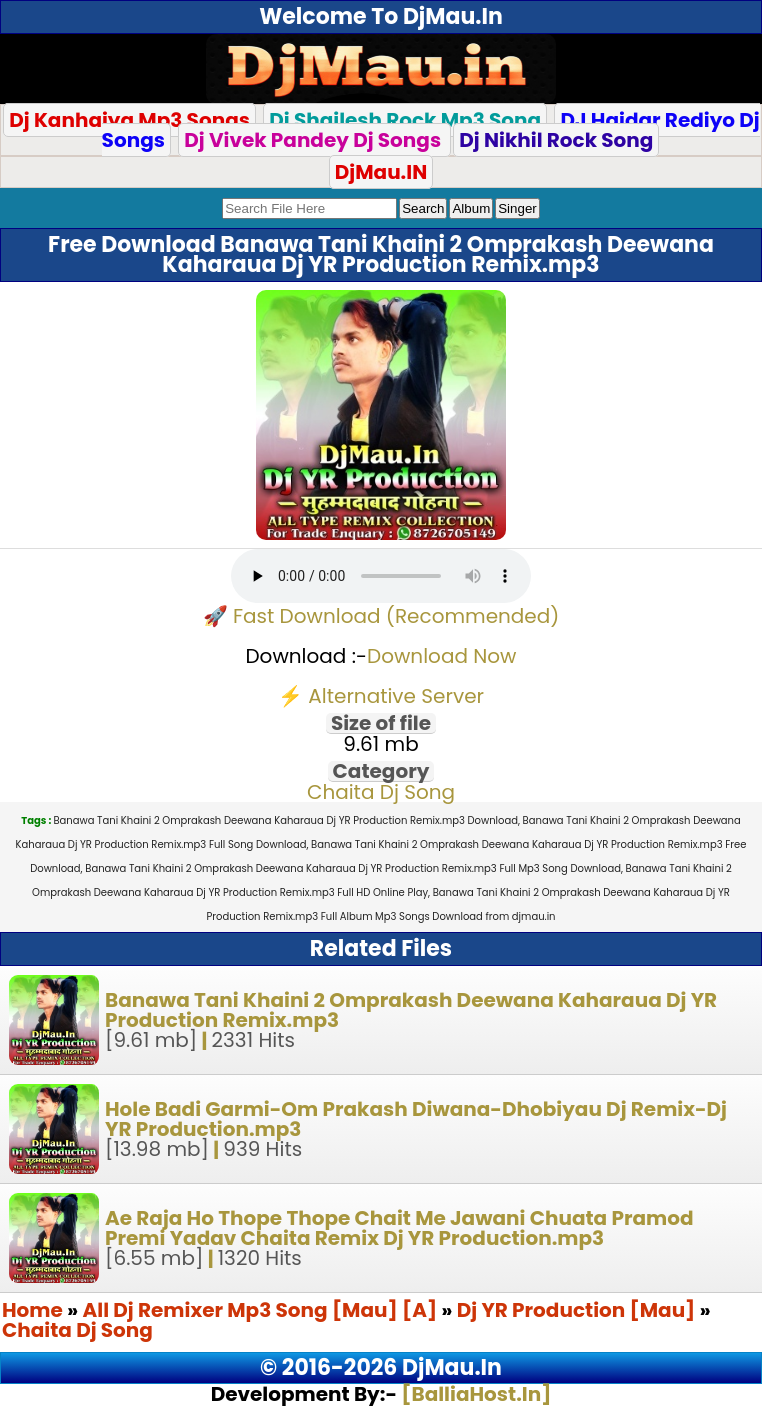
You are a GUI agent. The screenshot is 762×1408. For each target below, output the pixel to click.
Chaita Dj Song (381, 792)
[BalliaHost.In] (474, 1394)
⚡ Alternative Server (381, 696)
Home (32, 1310)
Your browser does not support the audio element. (381, 576)
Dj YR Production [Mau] (576, 1310)
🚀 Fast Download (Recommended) (381, 616)
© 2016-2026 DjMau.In (381, 1367)
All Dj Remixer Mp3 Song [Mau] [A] (262, 1310)
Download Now (442, 656)
